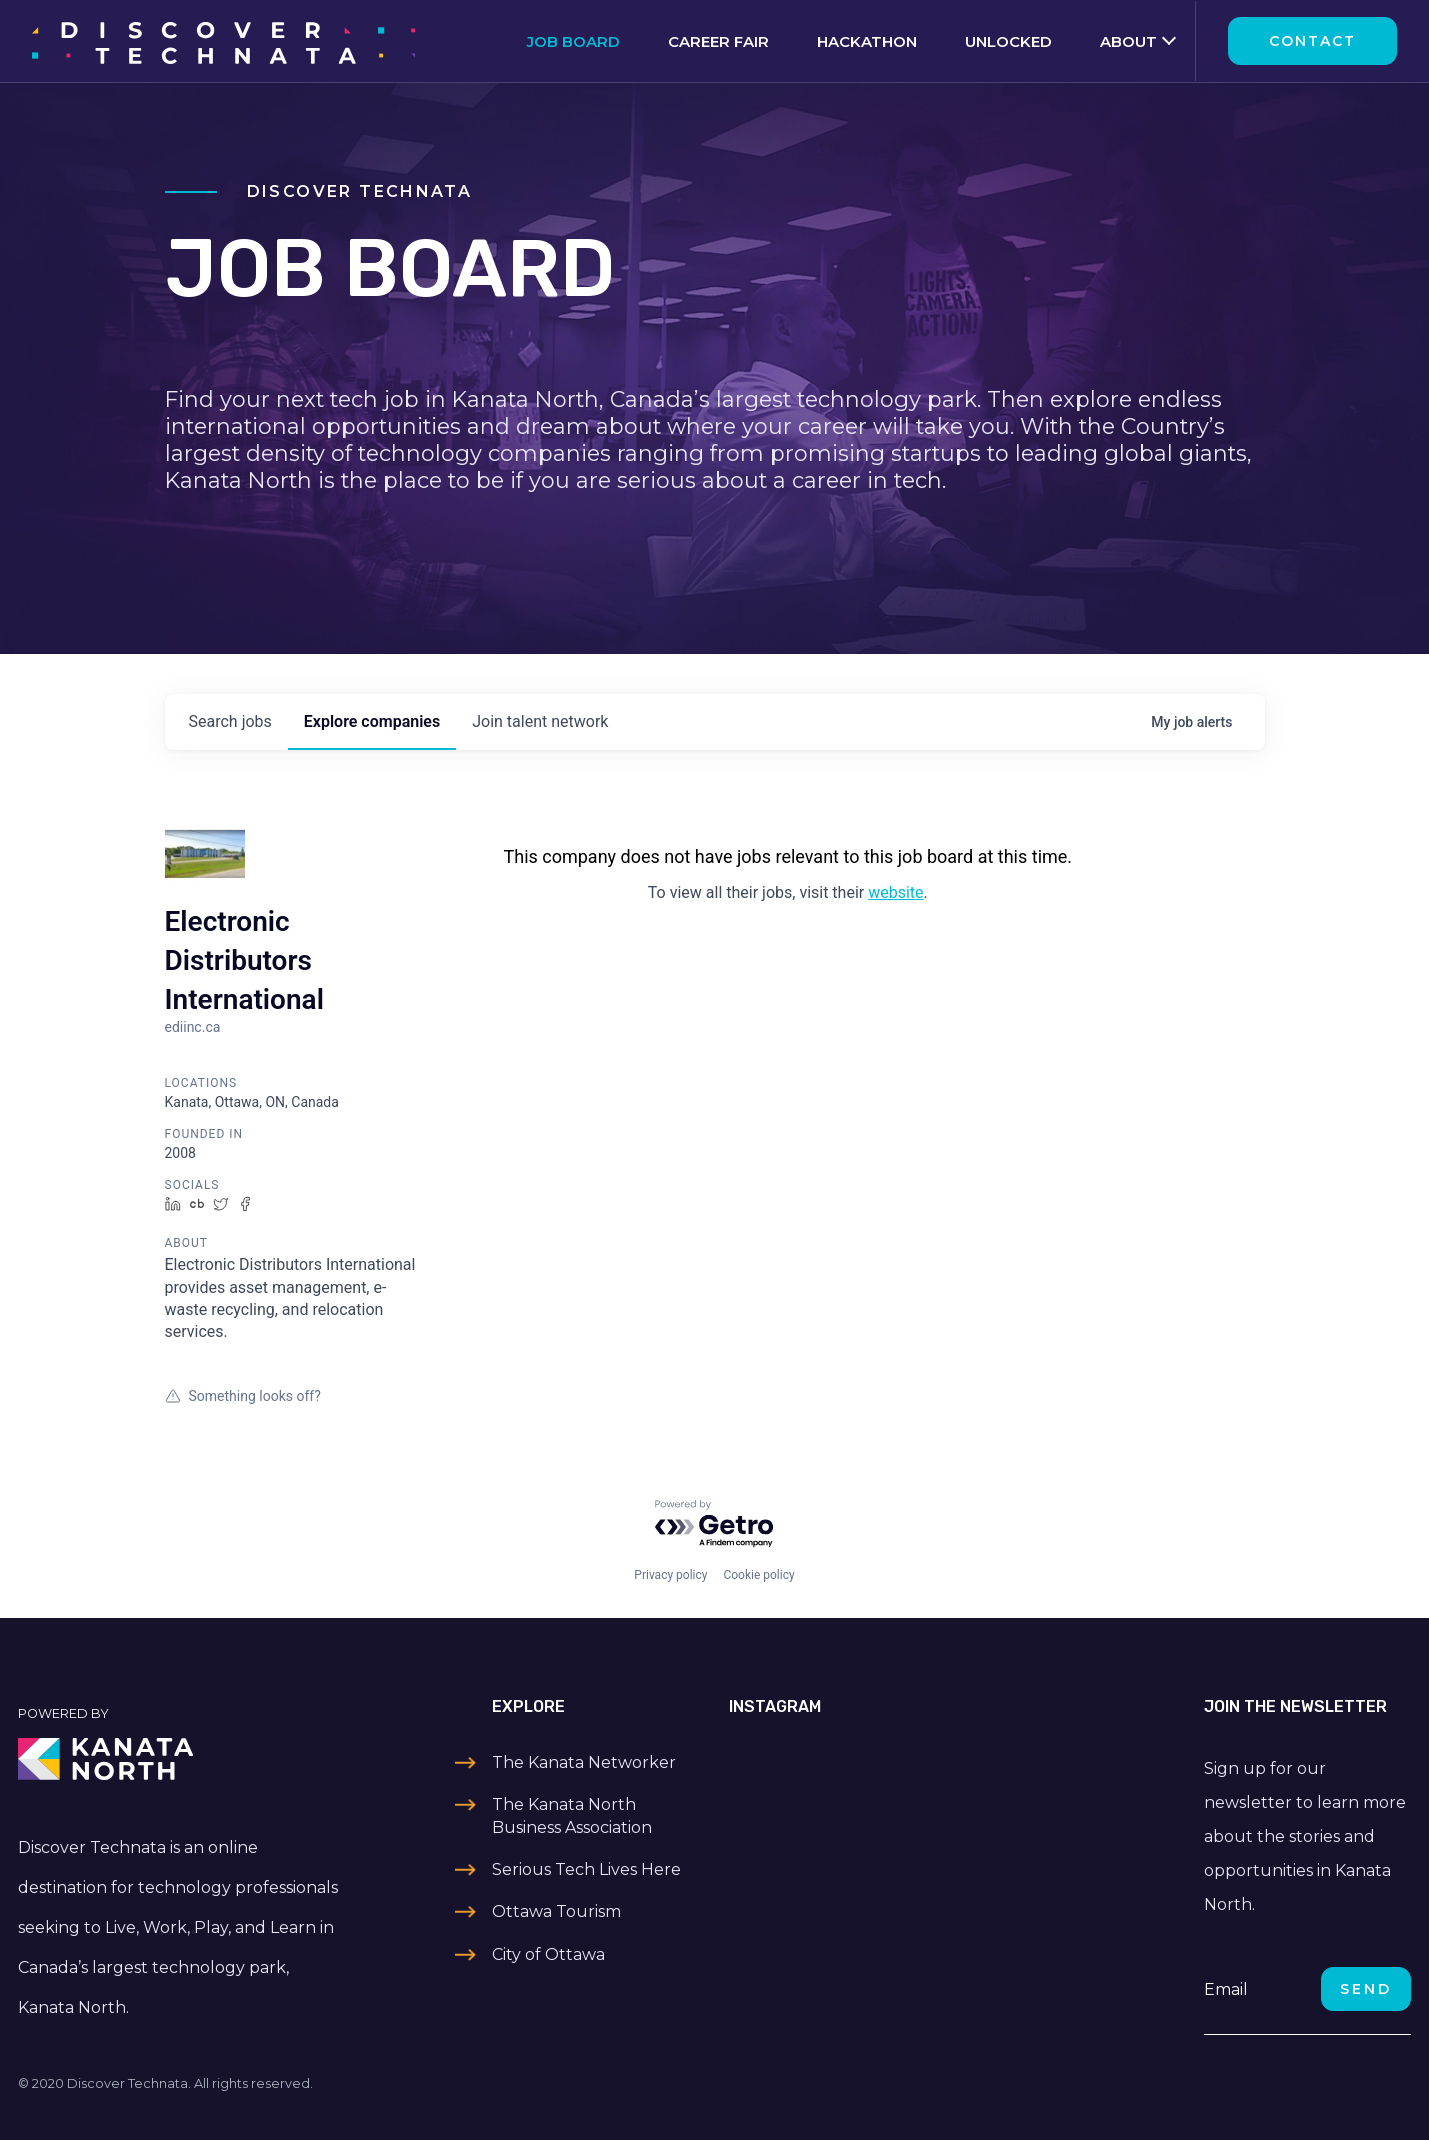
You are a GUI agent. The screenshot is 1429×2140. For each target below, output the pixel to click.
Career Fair (718, 41)
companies (372, 721)
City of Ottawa (548, 1954)
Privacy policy (670, 1575)
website (895, 892)
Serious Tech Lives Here (586, 1869)
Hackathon (867, 41)
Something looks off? (243, 1396)
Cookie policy (758, 1575)
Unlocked (1008, 41)
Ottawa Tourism (556, 1911)
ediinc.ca (193, 1027)
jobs (230, 721)
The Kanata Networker (584, 1762)
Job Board (573, 41)
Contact (1312, 41)
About (1128, 41)
